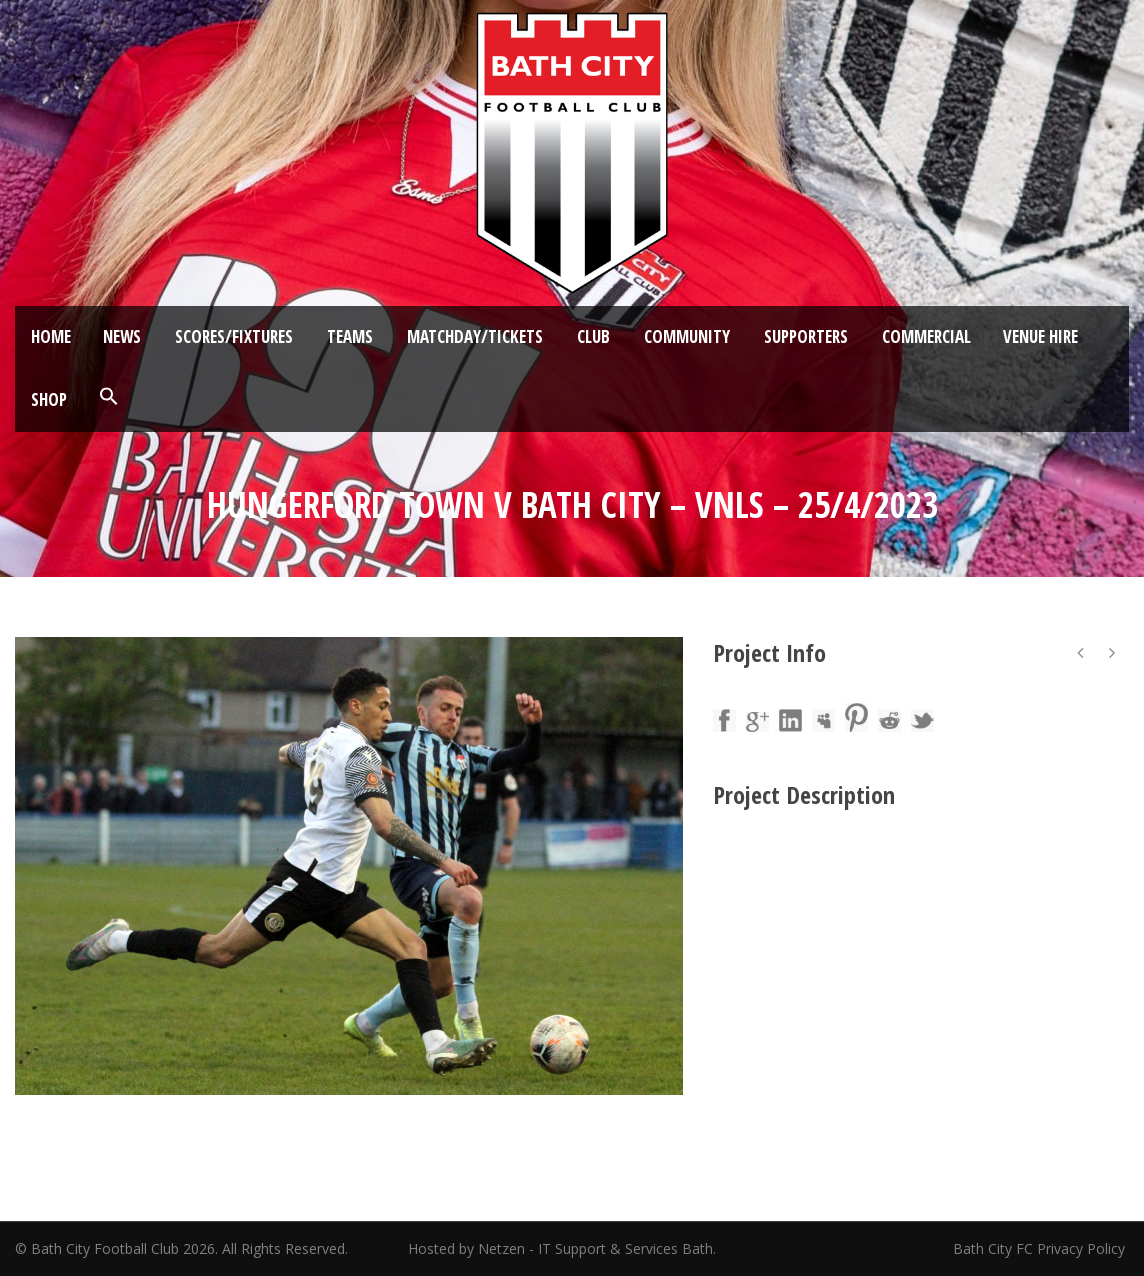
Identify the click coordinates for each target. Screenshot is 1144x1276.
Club (593, 336)
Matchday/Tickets (475, 336)
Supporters (806, 336)
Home (51, 336)
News (122, 336)
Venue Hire (1040, 336)
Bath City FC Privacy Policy (1041, 1248)
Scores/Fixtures (234, 336)
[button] (109, 397)
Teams (350, 336)
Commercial (926, 336)
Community (687, 336)
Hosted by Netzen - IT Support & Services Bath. (562, 1248)
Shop (49, 399)
